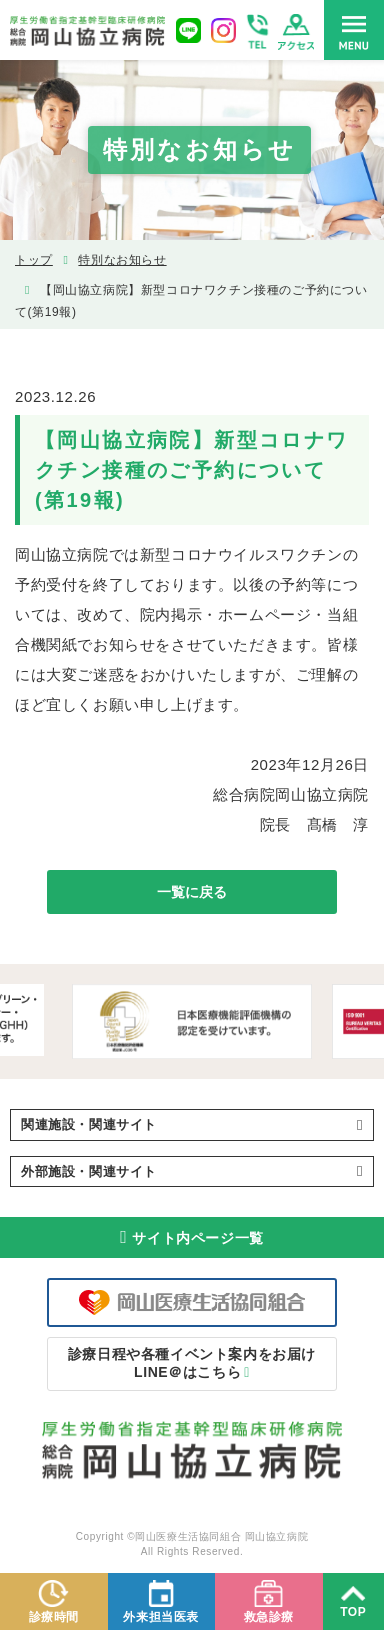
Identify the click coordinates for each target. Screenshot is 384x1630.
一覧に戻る (192, 892)
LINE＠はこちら (192, 1363)
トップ (34, 260)
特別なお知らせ (122, 260)
